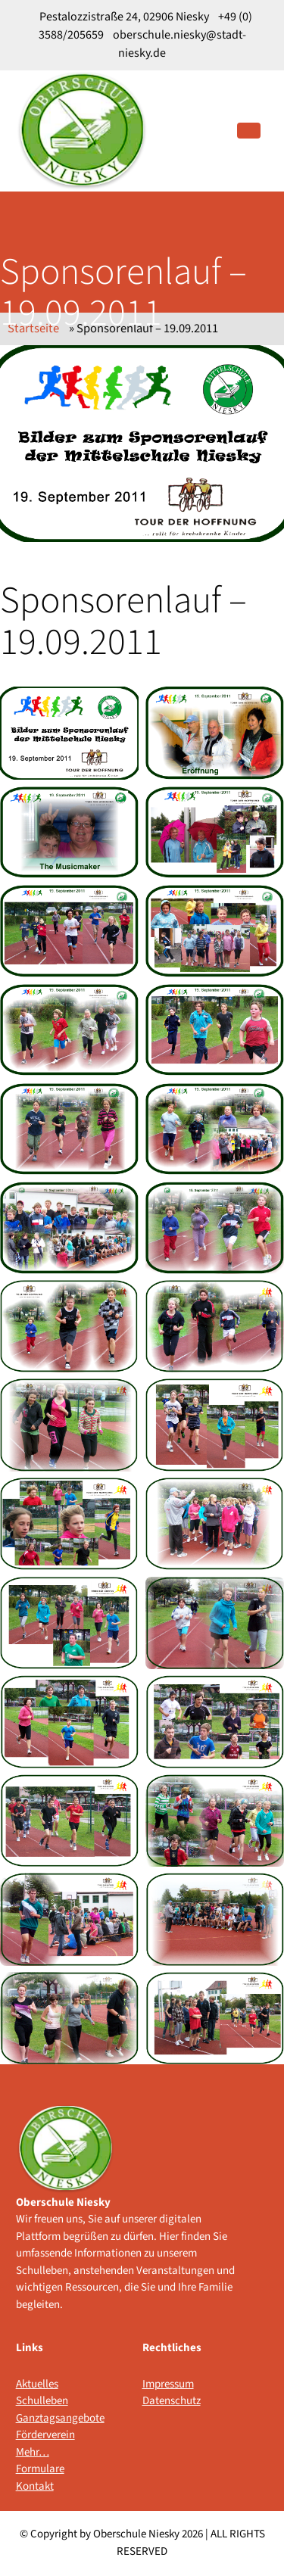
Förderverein (45, 2435)
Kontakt (35, 2486)
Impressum (168, 2384)
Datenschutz (171, 2401)
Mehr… (32, 2452)
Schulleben (42, 2401)
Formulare (40, 2469)
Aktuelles (37, 2384)
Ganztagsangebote (47, 2418)
